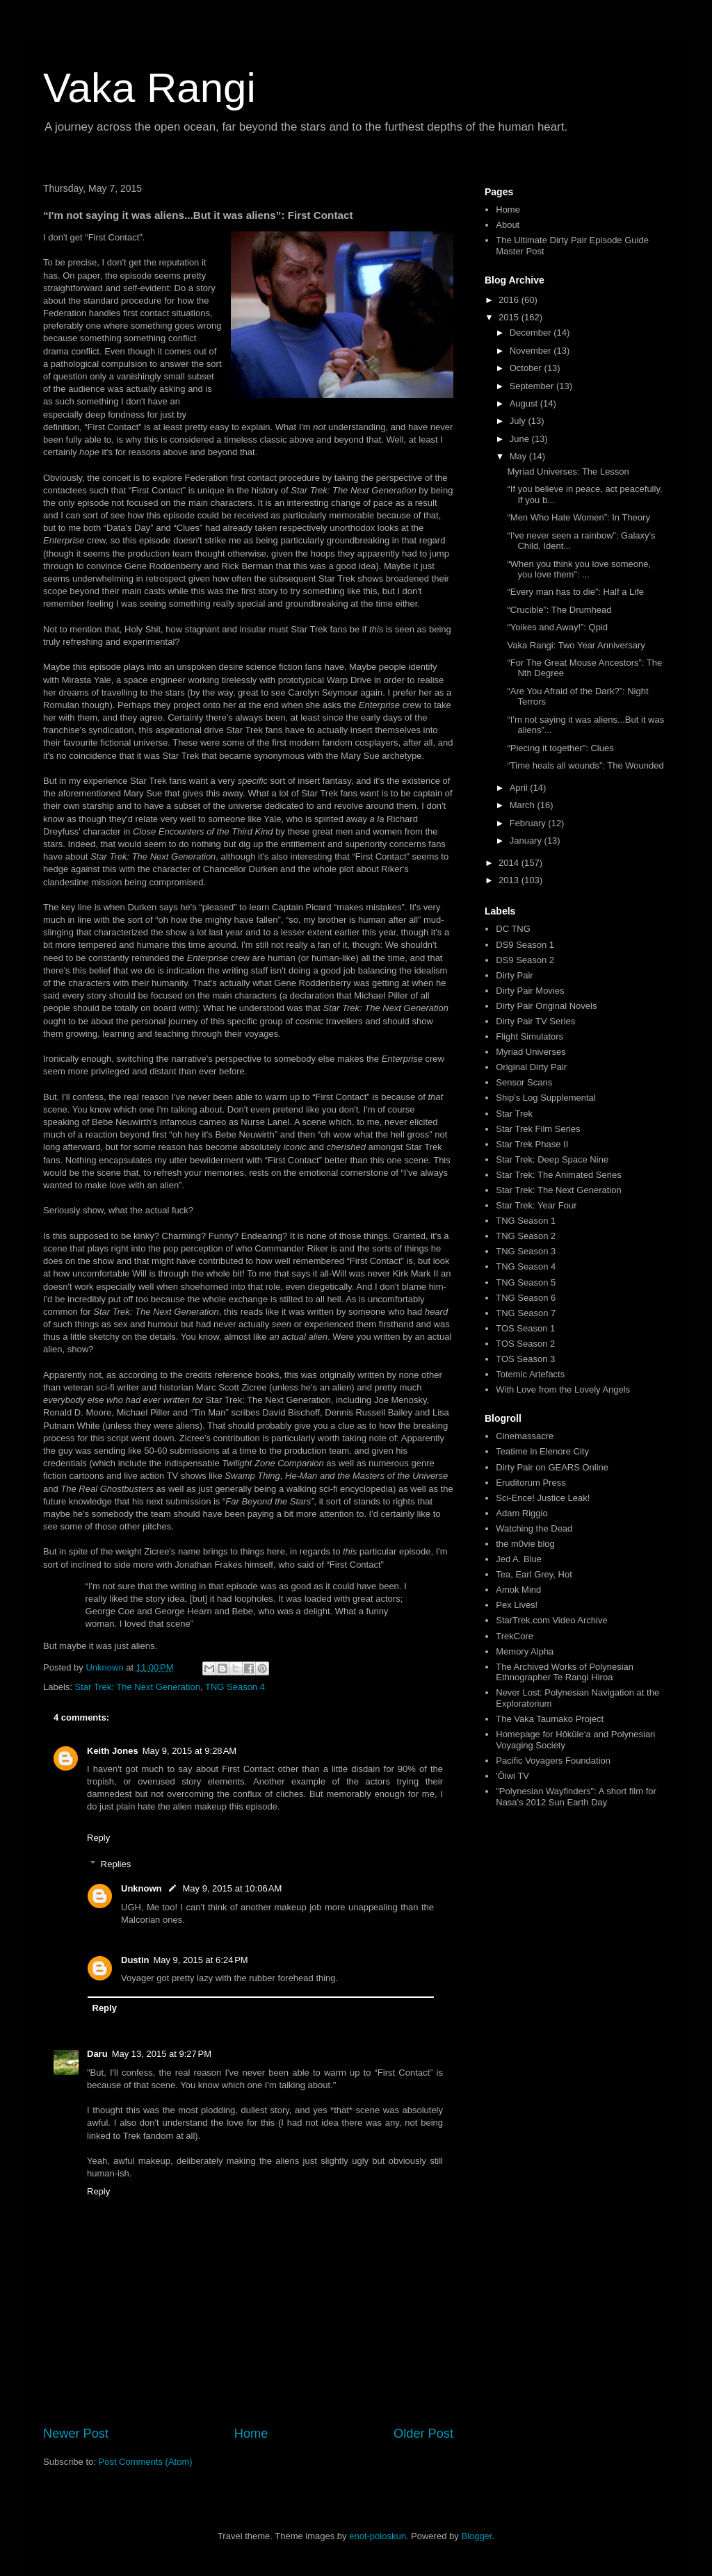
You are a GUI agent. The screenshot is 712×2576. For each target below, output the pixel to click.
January (527, 840)
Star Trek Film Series (538, 1129)
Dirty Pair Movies (530, 990)
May (519, 456)
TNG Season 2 (526, 1236)
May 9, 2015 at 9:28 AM (190, 1751)
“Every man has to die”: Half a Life (575, 591)
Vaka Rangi (149, 88)
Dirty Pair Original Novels (546, 1006)
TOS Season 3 (525, 1359)
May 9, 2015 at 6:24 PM (200, 1960)
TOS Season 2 (525, 1343)
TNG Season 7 (526, 1313)
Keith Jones (112, 1751)
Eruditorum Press (530, 1482)
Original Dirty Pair (531, 1067)
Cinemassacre (524, 1436)
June (521, 439)
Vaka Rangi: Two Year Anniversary (576, 645)
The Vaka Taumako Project (550, 1719)
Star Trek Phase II (532, 1144)
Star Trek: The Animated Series (558, 1175)
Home (251, 2433)
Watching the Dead (534, 1528)
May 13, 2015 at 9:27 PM (161, 2054)
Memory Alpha (524, 1651)
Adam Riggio (521, 1513)
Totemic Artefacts (530, 1374)
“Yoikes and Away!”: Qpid (557, 627)
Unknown (141, 1888)
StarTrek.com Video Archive (551, 1620)
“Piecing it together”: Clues (560, 748)
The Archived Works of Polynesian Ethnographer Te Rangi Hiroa (564, 1672)
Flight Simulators (529, 1036)
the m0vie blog (525, 1544)
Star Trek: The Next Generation (137, 1687)
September (533, 386)
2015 (510, 317)
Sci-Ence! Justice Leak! (543, 1498)
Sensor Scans (524, 1082)
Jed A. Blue (519, 1559)
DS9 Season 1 (525, 945)
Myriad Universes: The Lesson (568, 471)
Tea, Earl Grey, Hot (534, 1574)
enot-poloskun (377, 2536)
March (523, 805)
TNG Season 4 (235, 1687)
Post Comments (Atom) (146, 2461)
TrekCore (514, 1636)
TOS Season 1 (525, 1328)
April (520, 787)
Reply (98, 1837)
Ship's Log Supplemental (545, 1097)
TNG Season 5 (526, 1282)
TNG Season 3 (526, 1251)
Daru (97, 2054)
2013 (510, 880)
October (527, 368)
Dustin (135, 1960)
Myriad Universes (530, 1052)
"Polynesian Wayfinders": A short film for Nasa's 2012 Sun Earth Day (576, 1796)
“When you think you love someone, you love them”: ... (579, 569)
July (519, 421)
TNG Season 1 (526, 1220)
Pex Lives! (516, 1605)
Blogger (476, 2536)
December (532, 332)
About (507, 225)
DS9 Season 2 (525, 960)
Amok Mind (518, 1589)
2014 (510, 863)
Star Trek (514, 1113)
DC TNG (513, 929)
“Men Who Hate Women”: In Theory (578, 517)
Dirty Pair (514, 975)
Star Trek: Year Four (536, 1205)
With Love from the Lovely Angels (563, 1389)
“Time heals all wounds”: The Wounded (585, 765)
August (525, 403)
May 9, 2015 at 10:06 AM (232, 1888)
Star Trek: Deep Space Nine (552, 1159)
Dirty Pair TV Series (535, 1021)
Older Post (423, 2433)
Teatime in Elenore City (542, 1451)
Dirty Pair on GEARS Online (552, 1467)
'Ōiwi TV (512, 1776)
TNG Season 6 (526, 1298)
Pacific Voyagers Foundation (553, 1760)
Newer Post (75, 2433)
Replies (116, 1864)
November (532, 350)
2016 (510, 300)
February (529, 823)
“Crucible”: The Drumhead (559, 610)
